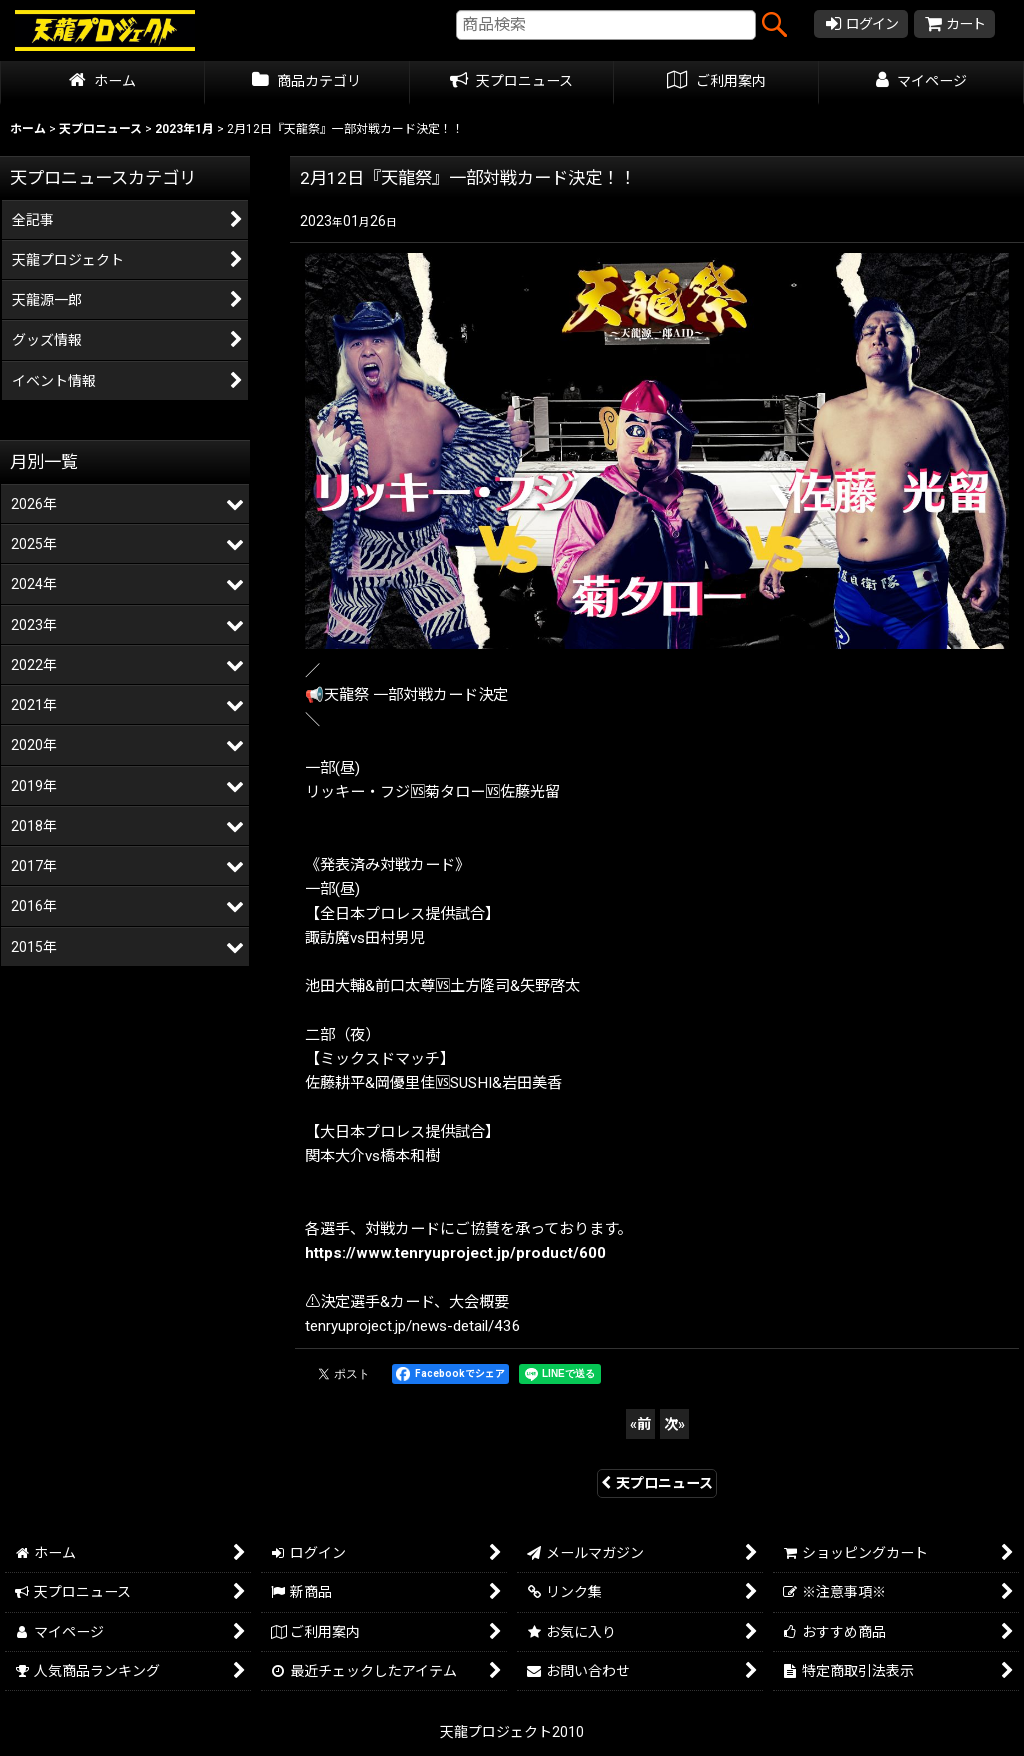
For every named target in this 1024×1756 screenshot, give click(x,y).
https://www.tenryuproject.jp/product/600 (455, 1253)
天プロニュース (657, 1483)
